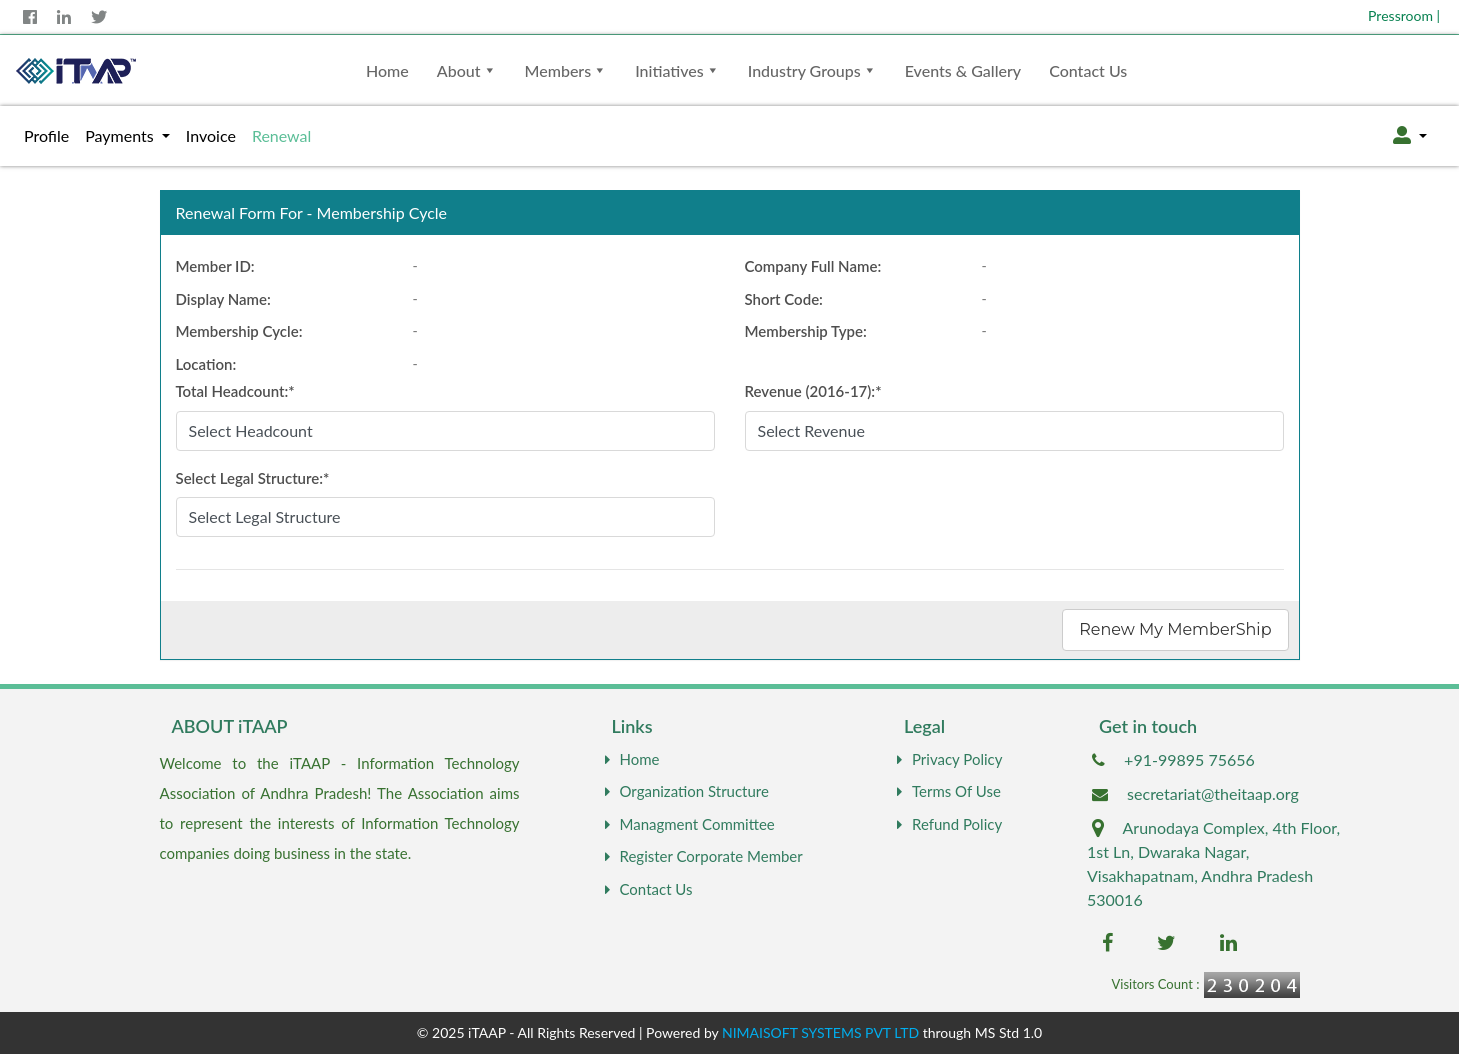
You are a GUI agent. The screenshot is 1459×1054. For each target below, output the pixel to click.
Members (558, 70)
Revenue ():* (813, 391)
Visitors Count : (1155, 984)
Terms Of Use (946, 791)
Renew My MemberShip (1175, 629)
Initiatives (669, 70)
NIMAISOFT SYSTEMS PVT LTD (820, 1032)
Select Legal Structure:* (253, 478)
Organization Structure (684, 791)
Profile (50, 134)
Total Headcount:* (235, 391)
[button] (1410, 136)
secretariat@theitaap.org (1213, 793)
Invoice (211, 135)
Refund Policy (947, 824)
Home (387, 70)
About (459, 70)
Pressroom (1404, 15)
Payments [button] (121, 135)
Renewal (281, 135)
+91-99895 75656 (1189, 759)
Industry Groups (804, 70)
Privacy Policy (947, 759)
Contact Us (1088, 70)
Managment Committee (687, 824)
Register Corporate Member (701, 856)
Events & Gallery (963, 70)
